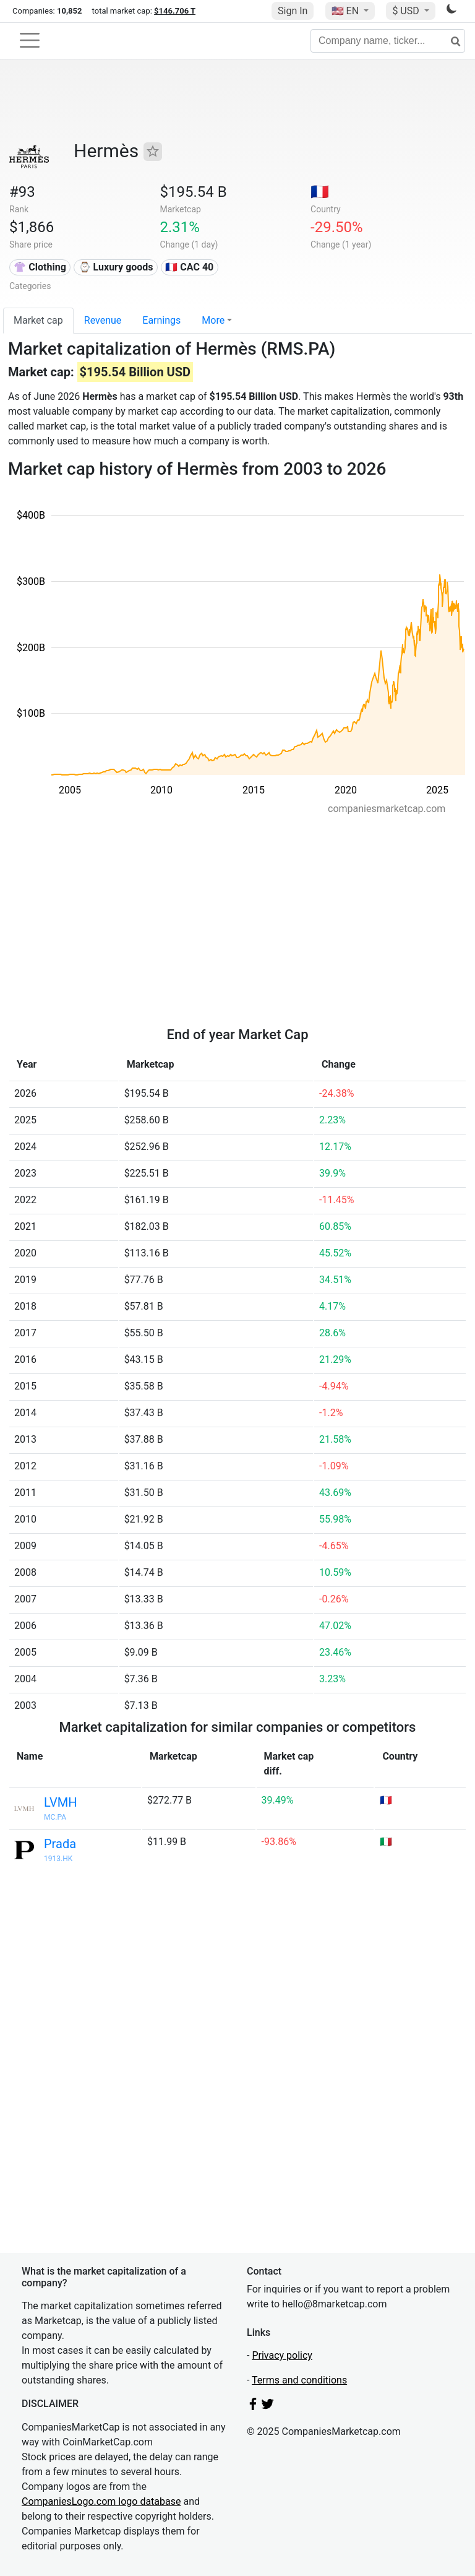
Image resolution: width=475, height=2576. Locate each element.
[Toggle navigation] (29, 40)
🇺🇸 (346, 11)
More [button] (213, 320)
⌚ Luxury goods (116, 267)
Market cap (38, 320)
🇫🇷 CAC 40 (189, 267)
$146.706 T (174, 10)
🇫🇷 (319, 192)
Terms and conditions (299, 2380)
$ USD (406, 11)
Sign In (292, 11)
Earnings (161, 320)
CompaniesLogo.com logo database (101, 2501)
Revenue (103, 320)
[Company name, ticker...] (387, 41)
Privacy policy (282, 2355)
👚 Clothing (40, 267)
